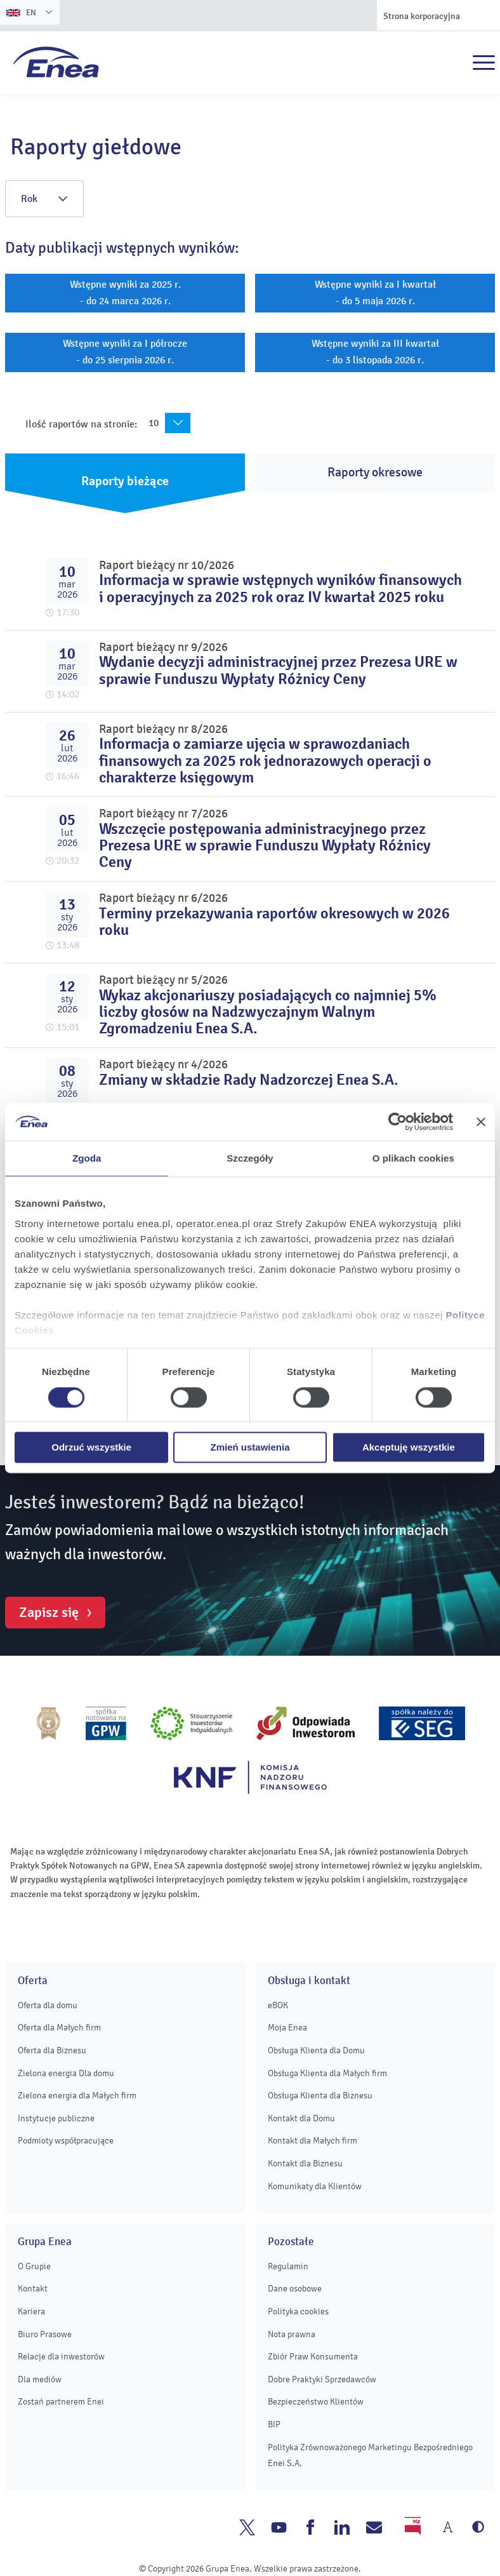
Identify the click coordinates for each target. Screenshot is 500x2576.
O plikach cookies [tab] (413, 1158)
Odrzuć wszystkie (91, 1447)
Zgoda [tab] (87, 1158)
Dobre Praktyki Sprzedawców (322, 2379)
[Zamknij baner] (481, 1121)
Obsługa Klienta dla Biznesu (320, 2095)
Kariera (31, 2311)
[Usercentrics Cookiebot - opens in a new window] (397, 1121)
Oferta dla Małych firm (59, 2027)
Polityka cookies (298, 2311)
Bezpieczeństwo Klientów (316, 2401)
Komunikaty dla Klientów (315, 2186)
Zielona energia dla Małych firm (77, 2095)
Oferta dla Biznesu (52, 2050)
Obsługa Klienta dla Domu (316, 2050)
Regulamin (288, 2266)
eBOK (278, 2005)
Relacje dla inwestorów (61, 2356)
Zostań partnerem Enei (61, 2401)
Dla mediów (40, 2379)
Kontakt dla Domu (301, 2118)
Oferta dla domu (47, 2005)
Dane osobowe (295, 2288)
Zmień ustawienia (249, 1447)
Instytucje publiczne (56, 2118)
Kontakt (33, 2288)
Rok (44, 198)
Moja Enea (287, 2027)
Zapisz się (49, 1612)
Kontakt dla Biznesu (305, 2163)
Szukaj (456, 63)
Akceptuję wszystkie (408, 1447)
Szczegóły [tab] (250, 1158)
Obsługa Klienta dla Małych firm (327, 2073)
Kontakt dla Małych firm (312, 2140)
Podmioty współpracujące (66, 2140)
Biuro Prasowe (45, 2334)
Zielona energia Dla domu (66, 2073)
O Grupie (34, 2266)
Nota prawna (291, 2334)
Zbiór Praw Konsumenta (313, 2356)
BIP (274, 2424)
